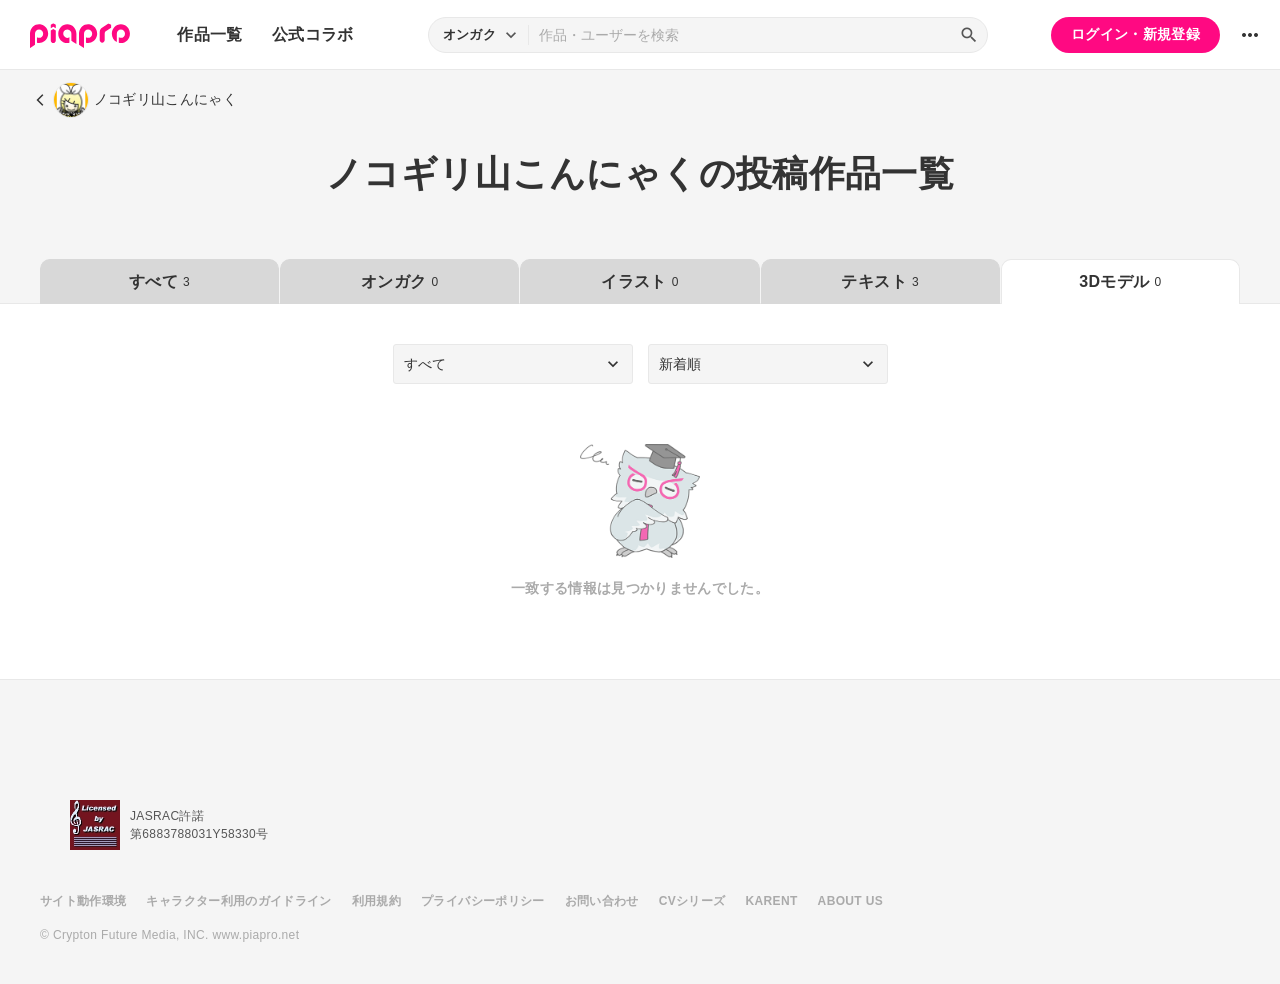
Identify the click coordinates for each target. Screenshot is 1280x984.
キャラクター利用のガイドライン (238, 901)
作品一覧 (209, 34)
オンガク (399, 281)
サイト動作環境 (83, 901)
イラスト (639, 281)
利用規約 (376, 901)
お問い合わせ (602, 901)
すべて (159, 281)
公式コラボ (313, 34)
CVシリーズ (692, 901)
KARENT (772, 901)
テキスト (879, 281)
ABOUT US (850, 901)
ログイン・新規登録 (1135, 34)
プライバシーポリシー (483, 901)
